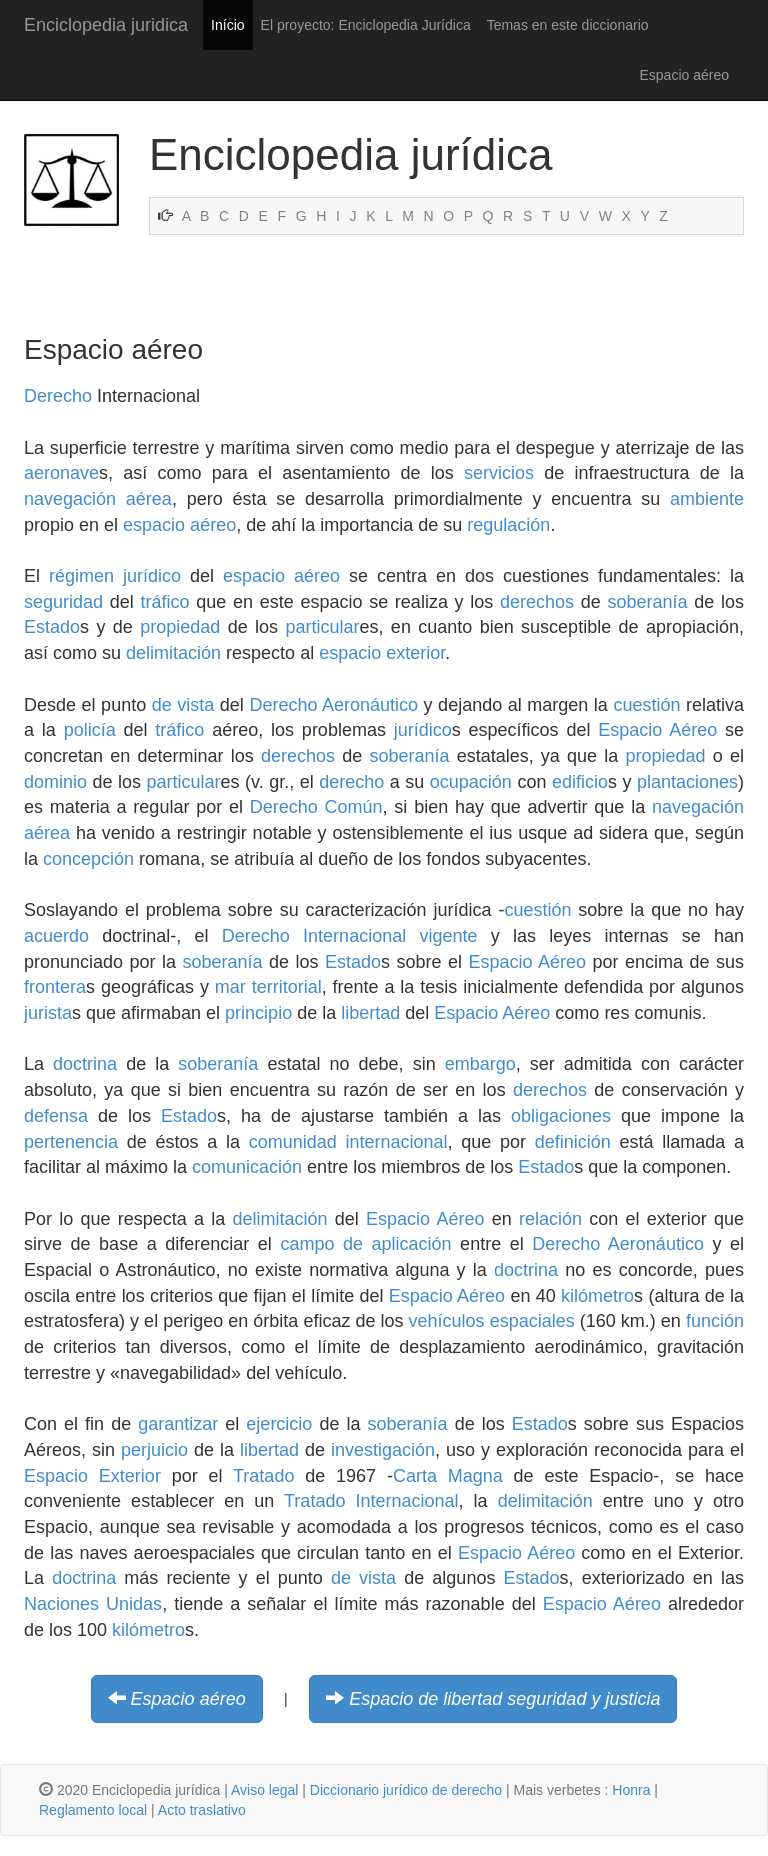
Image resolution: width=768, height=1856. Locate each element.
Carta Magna (448, 1476)
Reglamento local (93, 1810)
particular (322, 627)
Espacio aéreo (188, 1699)
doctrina (85, 1064)
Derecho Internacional (314, 936)
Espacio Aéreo (657, 730)
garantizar (178, 1424)
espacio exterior (382, 653)
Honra (631, 1790)
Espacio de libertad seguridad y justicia (504, 1699)
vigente (448, 936)
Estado (52, 627)
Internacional (406, 1501)
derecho (351, 782)
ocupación (471, 782)
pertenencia (71, 1142)
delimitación (173, 653)
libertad (370, 1013)
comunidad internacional (348, 1142)
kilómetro (597, 1296)
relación (550, 1219)
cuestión (646, 705)
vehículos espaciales (492, 1321)
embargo (480, 1064)
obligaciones (561, 1116)
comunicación (247, 1167)
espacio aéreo (179, 525)
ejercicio (279, 1424)
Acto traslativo (202, 1810)
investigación (383, 1450)
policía (90, 730)
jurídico (152, 576)
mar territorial (268, 987)
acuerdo (56, 936)
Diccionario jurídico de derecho (406, 1790)
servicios (499, 473)
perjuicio (154, 1450)
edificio (580, 782)
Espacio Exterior (92, 1476)
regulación (508, 525)
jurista (48, 1013)
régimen (81, 576)
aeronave (61, 473)
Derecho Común (316, 807)
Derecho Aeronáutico (333, 705)
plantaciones (687, 782)
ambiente (707, 499)
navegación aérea (98, 499)
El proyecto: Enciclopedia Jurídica (366, 25)
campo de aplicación (365, 1244)
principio (258, 1013)
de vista (183, 705)
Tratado (263, 1476)
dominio (55, 782)
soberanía (648, 602)
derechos (537, 602)
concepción (88, 859)
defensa (56, 1116)
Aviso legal (264, 1790)
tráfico (165, 602)
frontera (55, 987)
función (715, 1321)
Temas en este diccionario (568, 25)
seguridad (63, 602)
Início (227, 25)
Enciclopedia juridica (106, 25)
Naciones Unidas (93, 1604)
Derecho (58, 396)
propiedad (180, 627)
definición (573, 1142)
